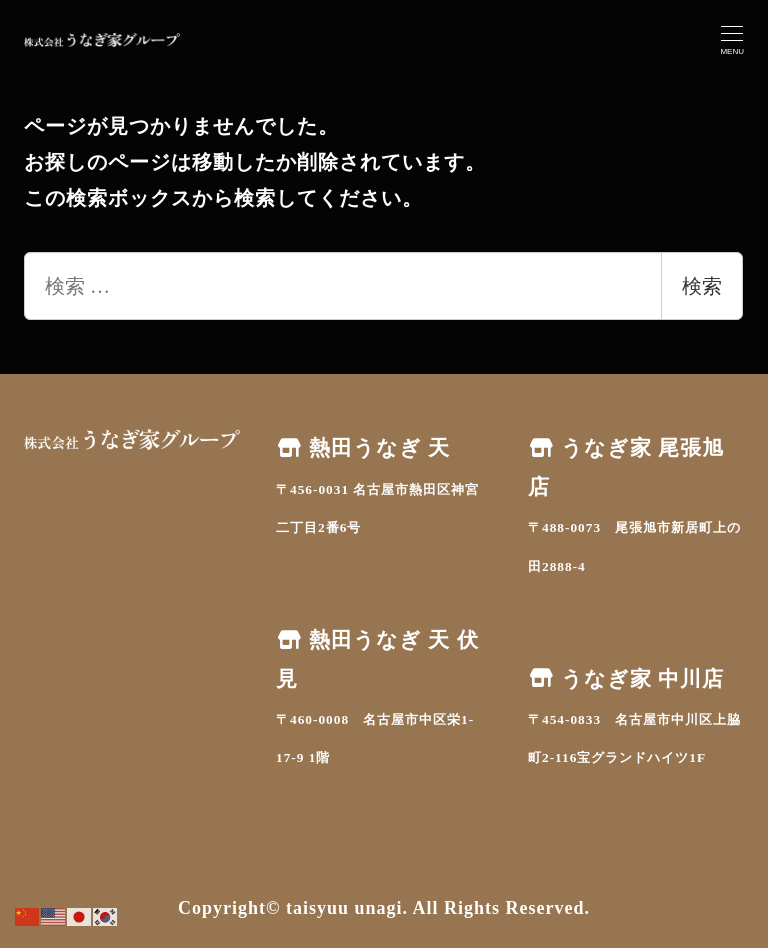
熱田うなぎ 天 (363, 448)
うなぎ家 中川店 (626, 679)
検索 (702, 286)
